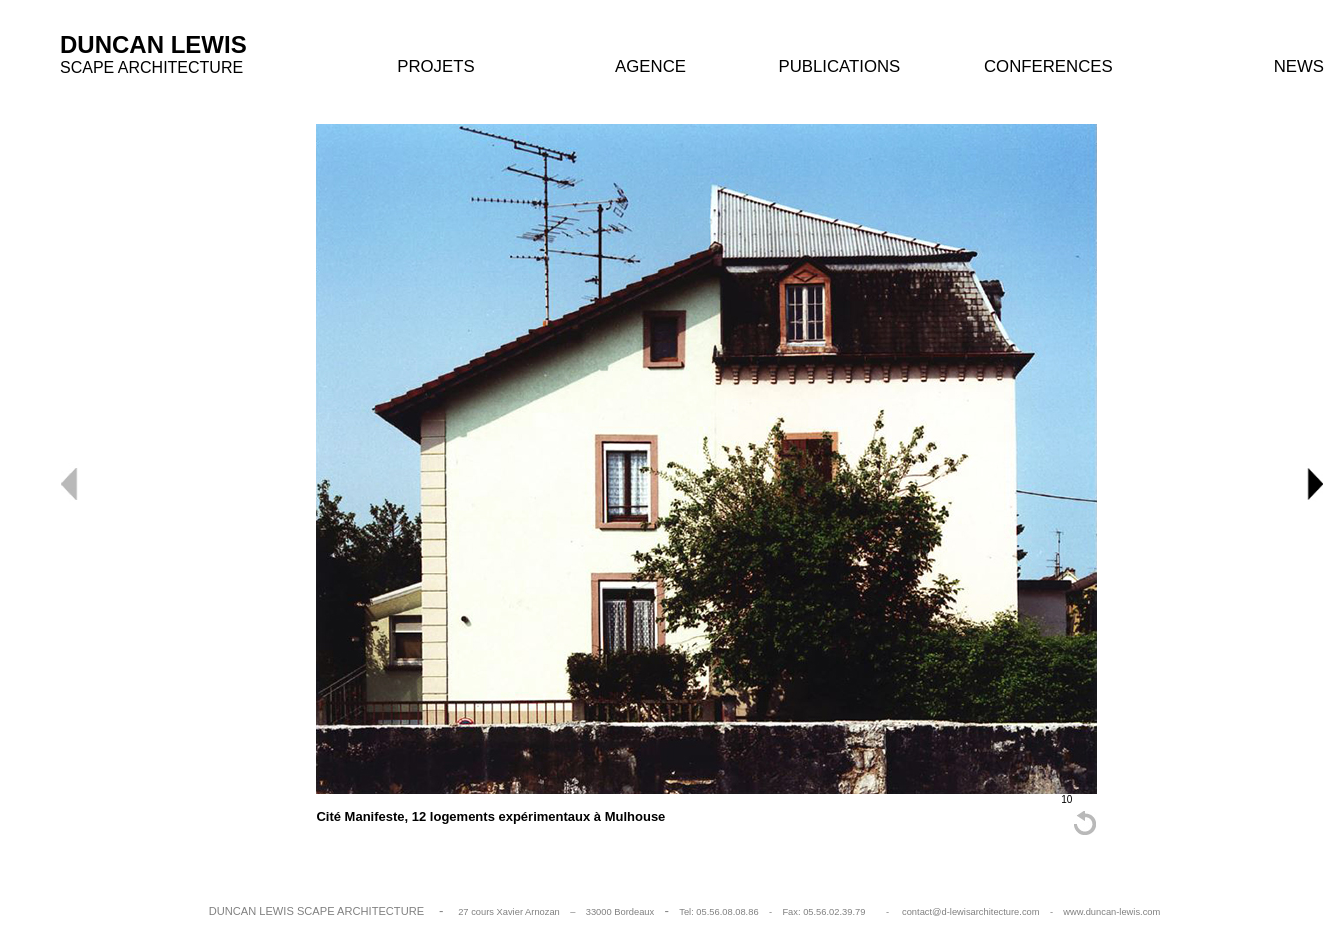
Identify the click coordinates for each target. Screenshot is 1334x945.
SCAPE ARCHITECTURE (151, 67)
